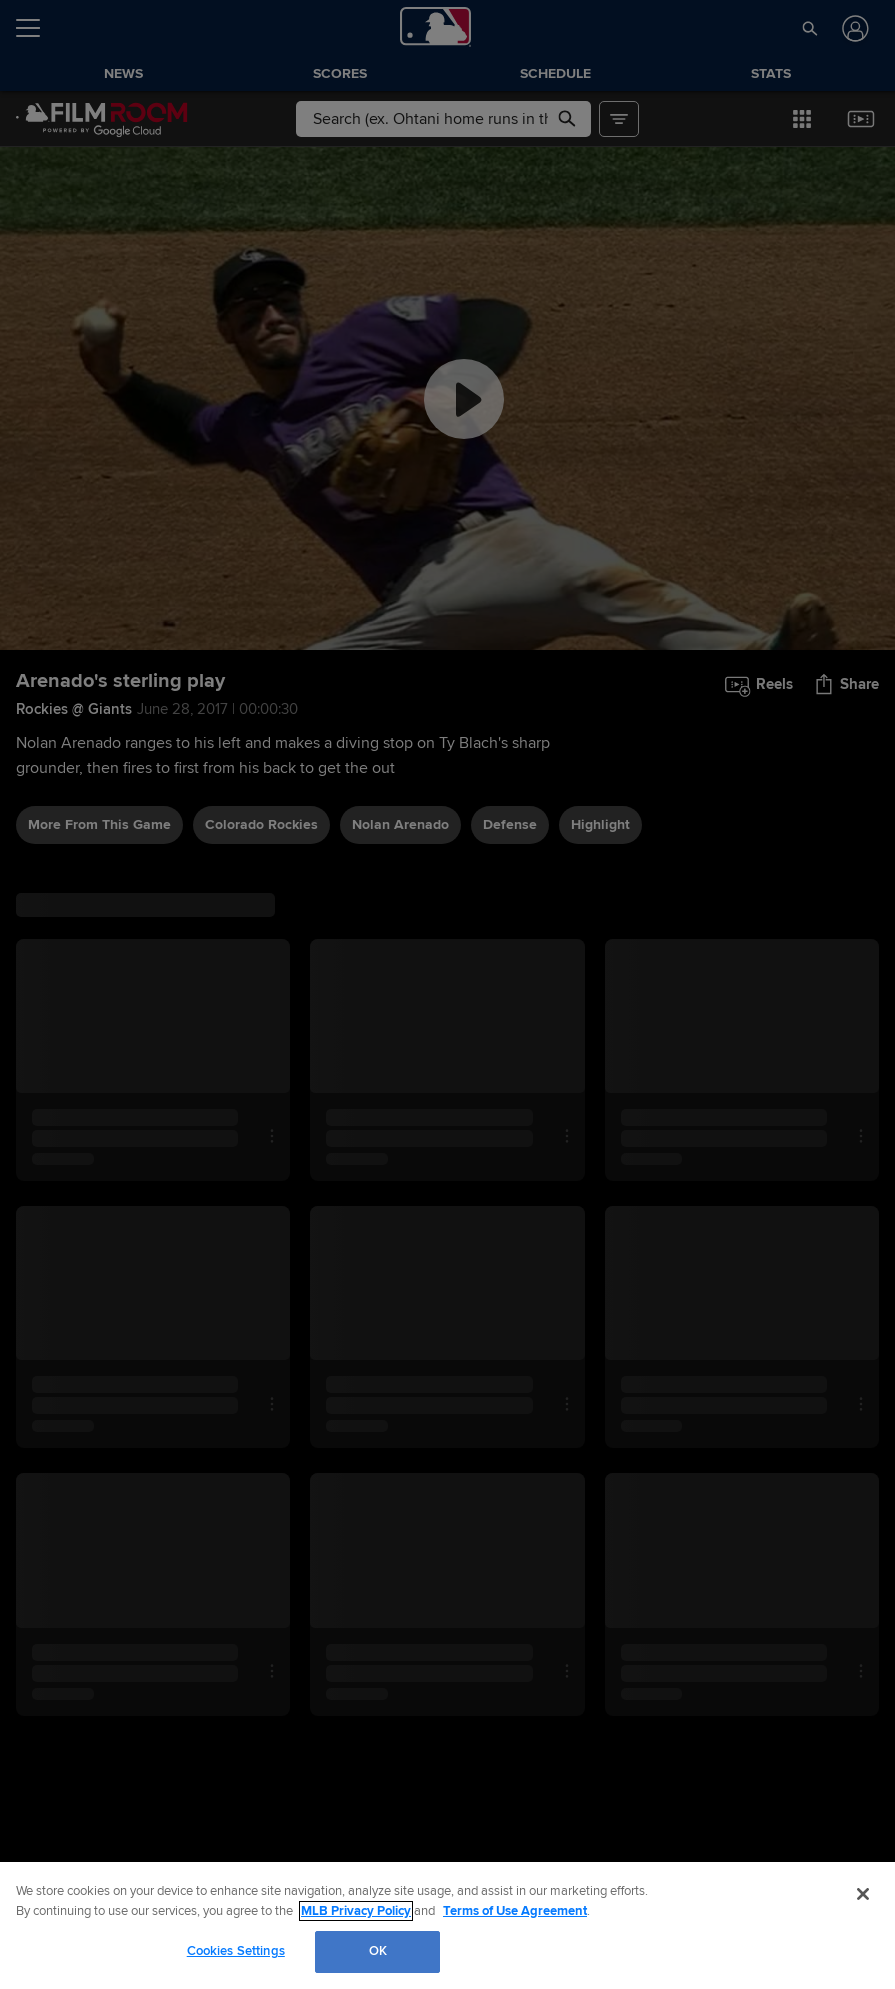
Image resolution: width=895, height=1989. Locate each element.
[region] (447, 1925)
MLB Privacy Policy (356, 1911)
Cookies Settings (236, 1951)
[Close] (863, 1894)
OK (378, 1951)
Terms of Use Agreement (515, 1911)
